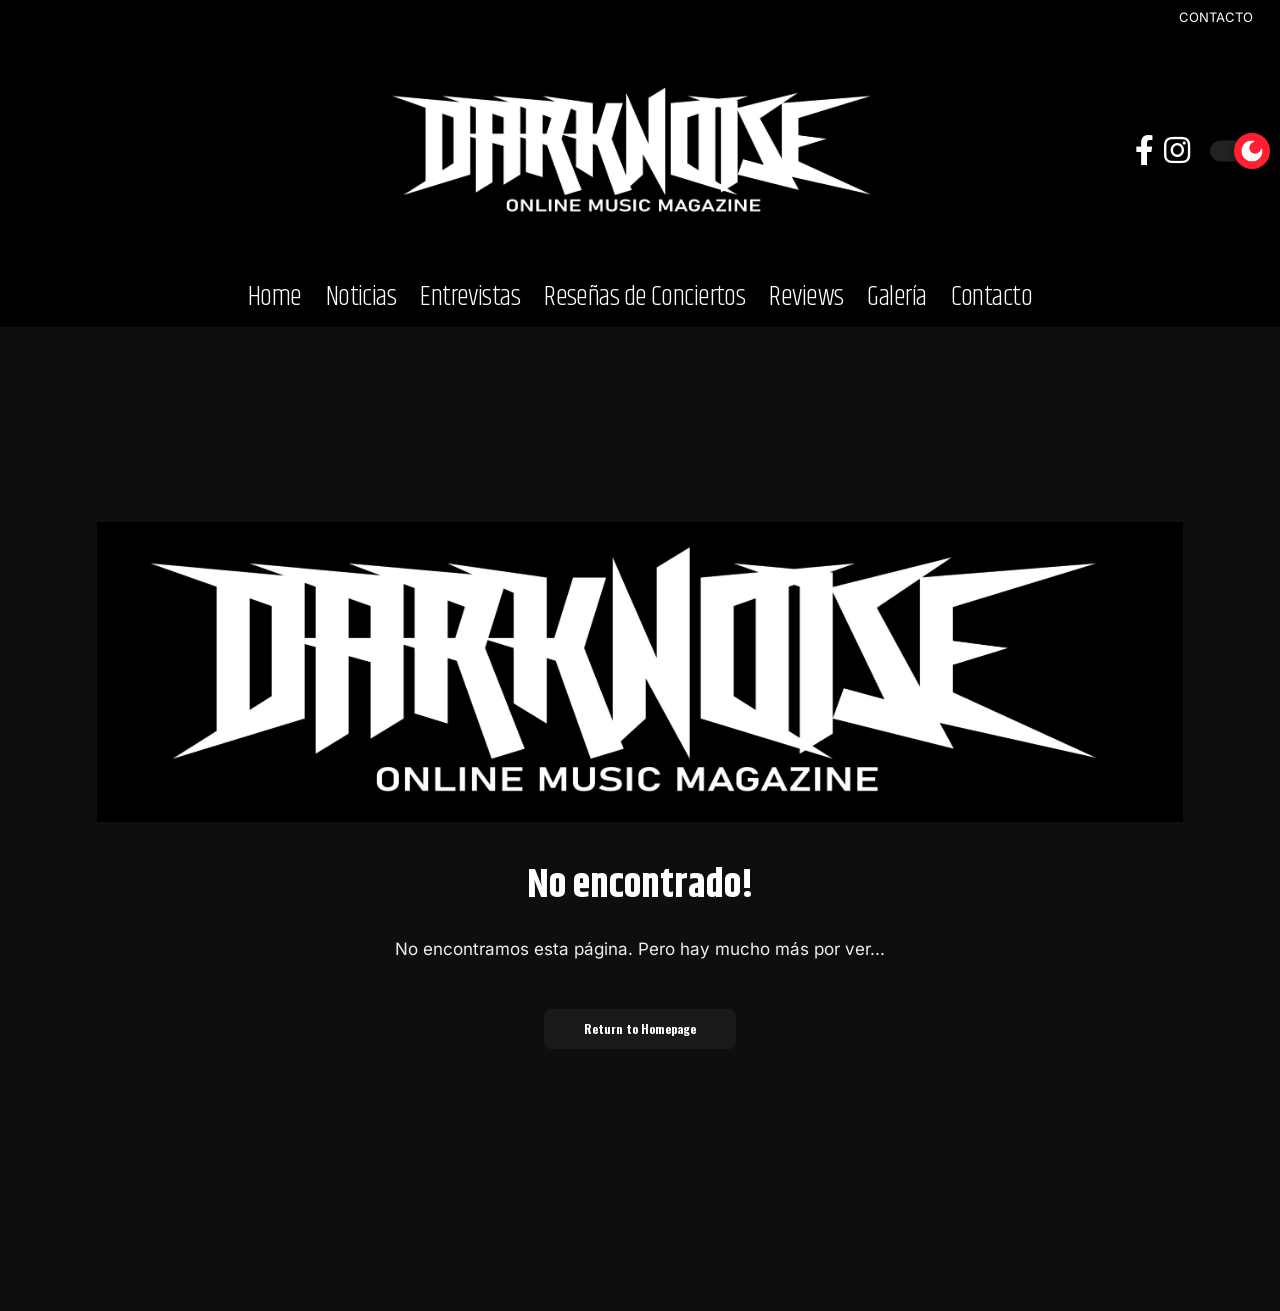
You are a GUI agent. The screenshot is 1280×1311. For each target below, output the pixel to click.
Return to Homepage (640, 1028)
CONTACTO (1216, 17)
